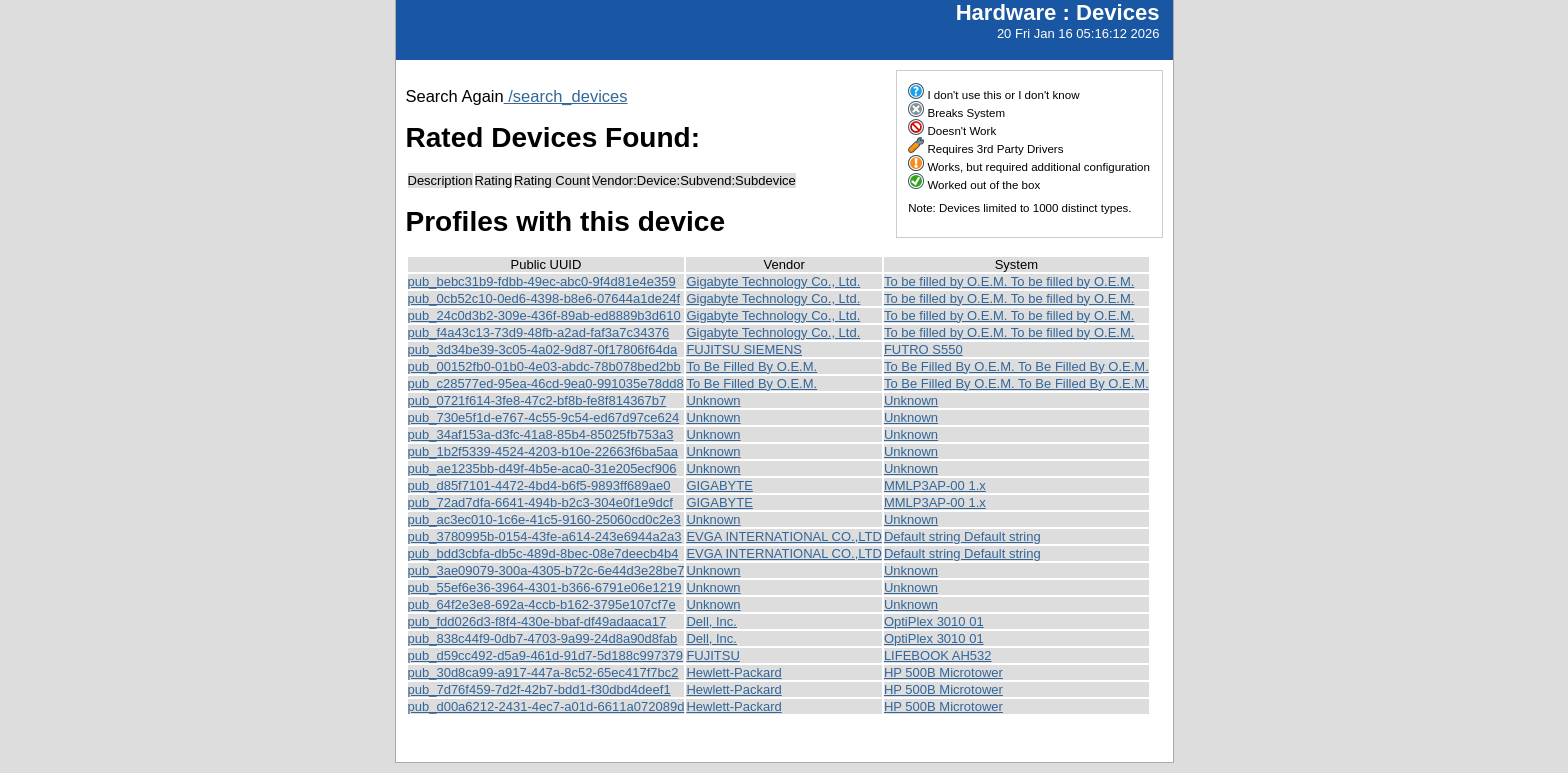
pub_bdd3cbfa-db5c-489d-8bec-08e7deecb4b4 (543, 553)
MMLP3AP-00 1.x (935, 485)
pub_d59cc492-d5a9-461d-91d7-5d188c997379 (545, 655)
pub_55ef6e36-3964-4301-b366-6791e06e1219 (545, 587)
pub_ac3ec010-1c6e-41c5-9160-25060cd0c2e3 (544, 519)
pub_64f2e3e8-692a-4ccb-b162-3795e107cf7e (542, 604)
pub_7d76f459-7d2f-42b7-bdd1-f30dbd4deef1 (539, 689)
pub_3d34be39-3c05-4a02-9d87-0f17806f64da (543, 349)
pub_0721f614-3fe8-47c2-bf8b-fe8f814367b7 (537, 400)
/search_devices (566, 96)
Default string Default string (962, 536)
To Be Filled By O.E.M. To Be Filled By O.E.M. (1016, 366)
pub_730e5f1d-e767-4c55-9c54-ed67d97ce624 (544, 417)
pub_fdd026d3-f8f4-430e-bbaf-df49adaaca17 (537, 621)
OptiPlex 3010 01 (934, 621)
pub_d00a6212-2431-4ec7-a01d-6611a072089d (546, 706)
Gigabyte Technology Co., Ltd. (773, 281)
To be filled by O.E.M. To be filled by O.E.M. (1009, 281)
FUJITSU (712, 655)
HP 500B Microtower (943, 672)
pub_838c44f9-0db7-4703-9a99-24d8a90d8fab (543, 638)
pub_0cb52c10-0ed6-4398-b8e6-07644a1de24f (544, 298)
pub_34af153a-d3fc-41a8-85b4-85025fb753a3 (541, 434)
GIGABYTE (719, 485)
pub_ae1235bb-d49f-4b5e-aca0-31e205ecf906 (542, 468)
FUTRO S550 (923, 349)
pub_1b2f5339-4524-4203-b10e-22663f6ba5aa (543, 451)
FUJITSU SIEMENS (744, 349)
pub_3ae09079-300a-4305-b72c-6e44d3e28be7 (546, 570)
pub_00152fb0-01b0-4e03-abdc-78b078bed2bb (544, 366)
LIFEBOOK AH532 (938, 655)
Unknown (713, 400)
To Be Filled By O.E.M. (751, 366)
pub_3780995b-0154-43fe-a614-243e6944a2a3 (545, 536)
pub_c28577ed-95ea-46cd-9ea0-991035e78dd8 (546, 383)
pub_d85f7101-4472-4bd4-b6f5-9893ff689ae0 (539, 485)
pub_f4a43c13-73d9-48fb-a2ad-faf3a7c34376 (539, 332)
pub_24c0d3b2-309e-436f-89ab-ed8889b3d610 (544, 315)
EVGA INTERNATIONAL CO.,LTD (784, 536)
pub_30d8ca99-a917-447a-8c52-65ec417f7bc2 (543, 672)
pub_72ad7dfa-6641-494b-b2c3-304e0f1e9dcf (540, 502)
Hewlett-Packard (733, 672)
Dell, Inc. (711, 621)
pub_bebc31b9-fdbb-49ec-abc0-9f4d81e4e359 (542, 281)
